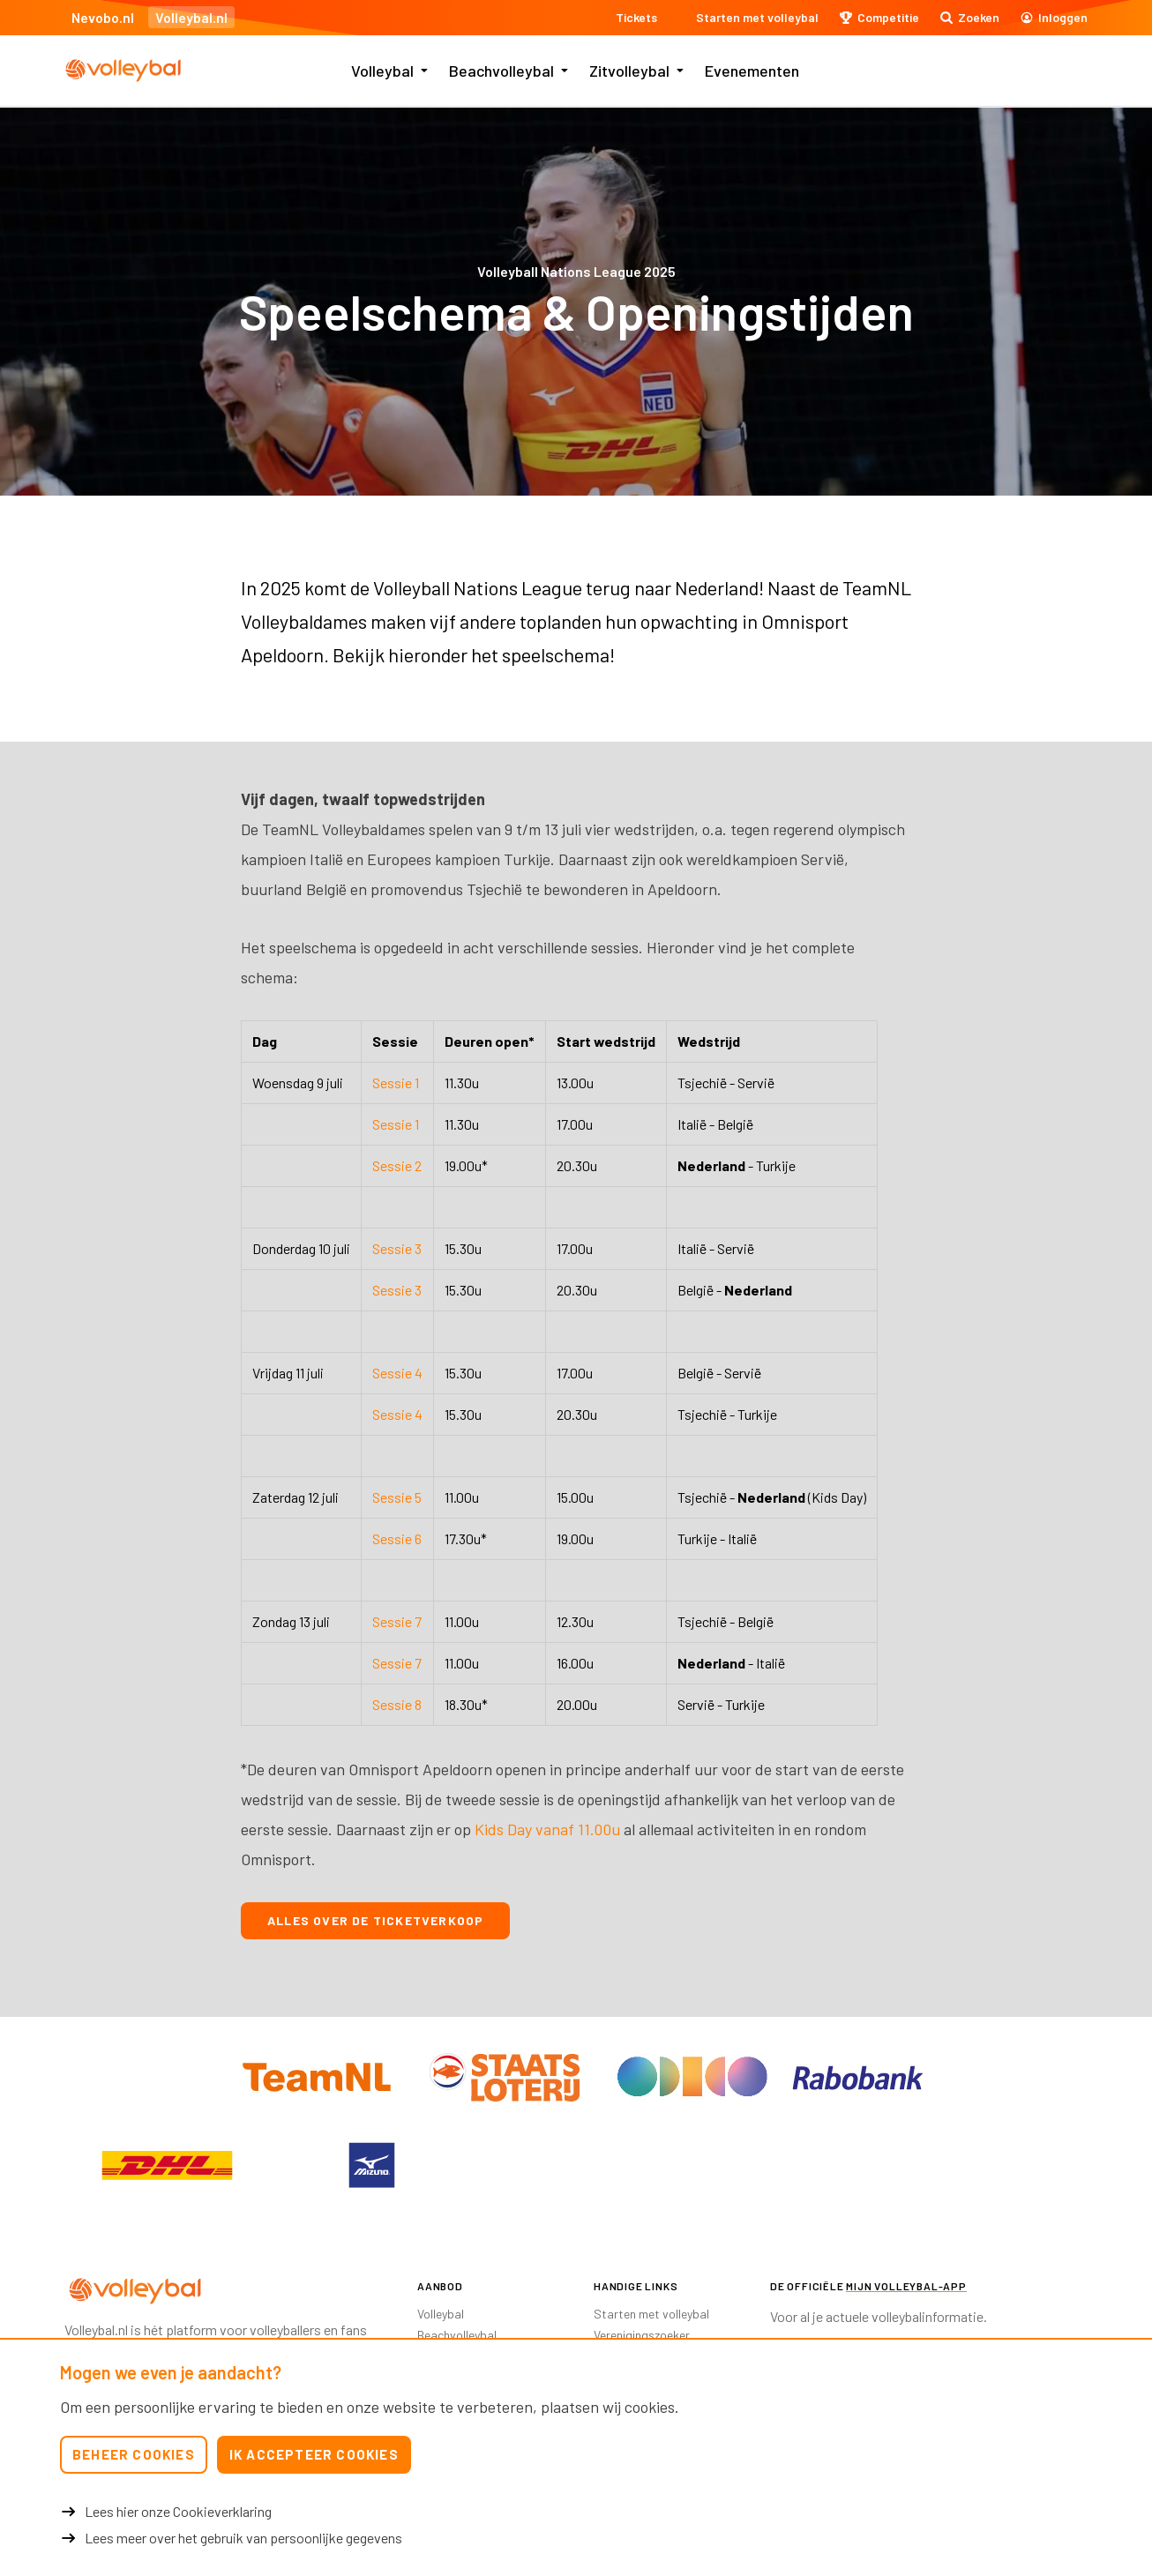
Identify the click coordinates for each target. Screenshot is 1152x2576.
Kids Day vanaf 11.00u (547, 1829)
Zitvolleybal (629, 70)
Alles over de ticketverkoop (375, 1920)
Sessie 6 (397, 1538)
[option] (166, 2165)
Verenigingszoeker (642, 2334)
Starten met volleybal (651, 2313)
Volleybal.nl (191, 17)
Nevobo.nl (102, 17)
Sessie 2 (397, 1165)
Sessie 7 (397, 1621)
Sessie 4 (397, 1372)
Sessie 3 (397, 1248)
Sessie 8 (397, 1704)
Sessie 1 (395, 1082)
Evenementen (752, 70)
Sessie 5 (397, 1497)
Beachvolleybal (501, 70)
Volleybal (382, 70)
